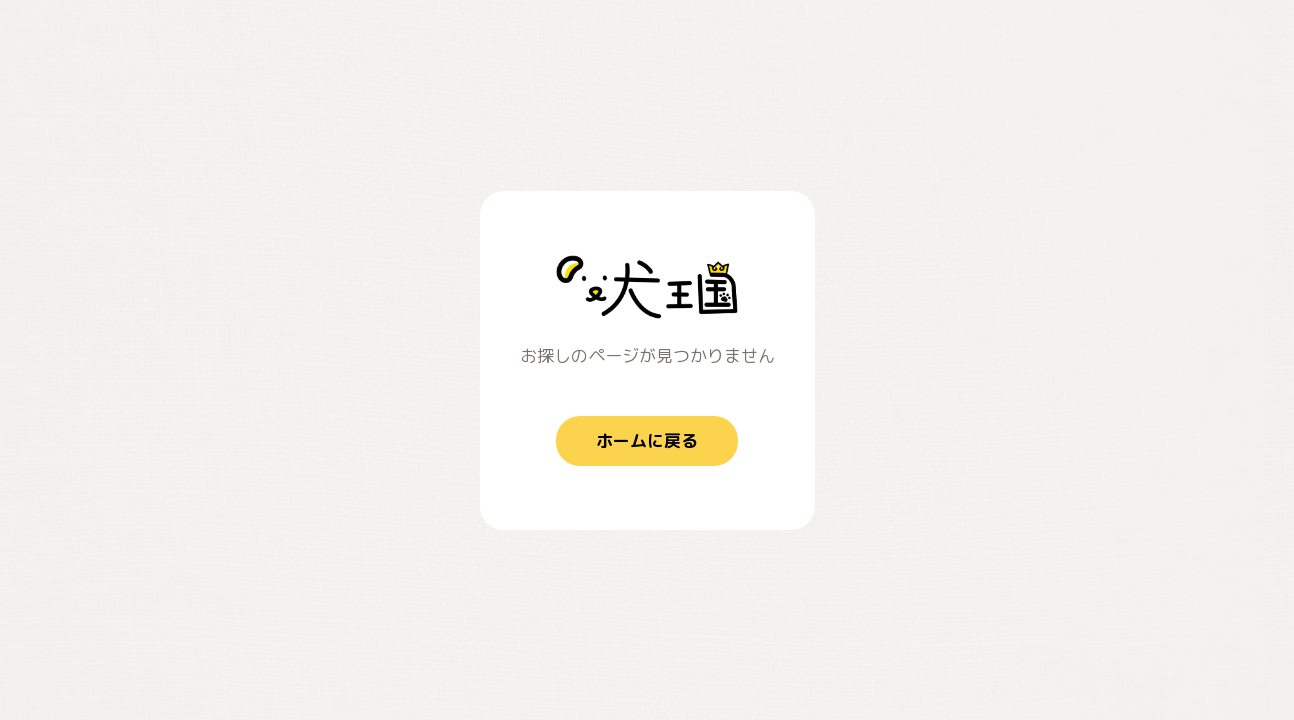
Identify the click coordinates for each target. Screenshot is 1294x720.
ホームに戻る (647, 440)
